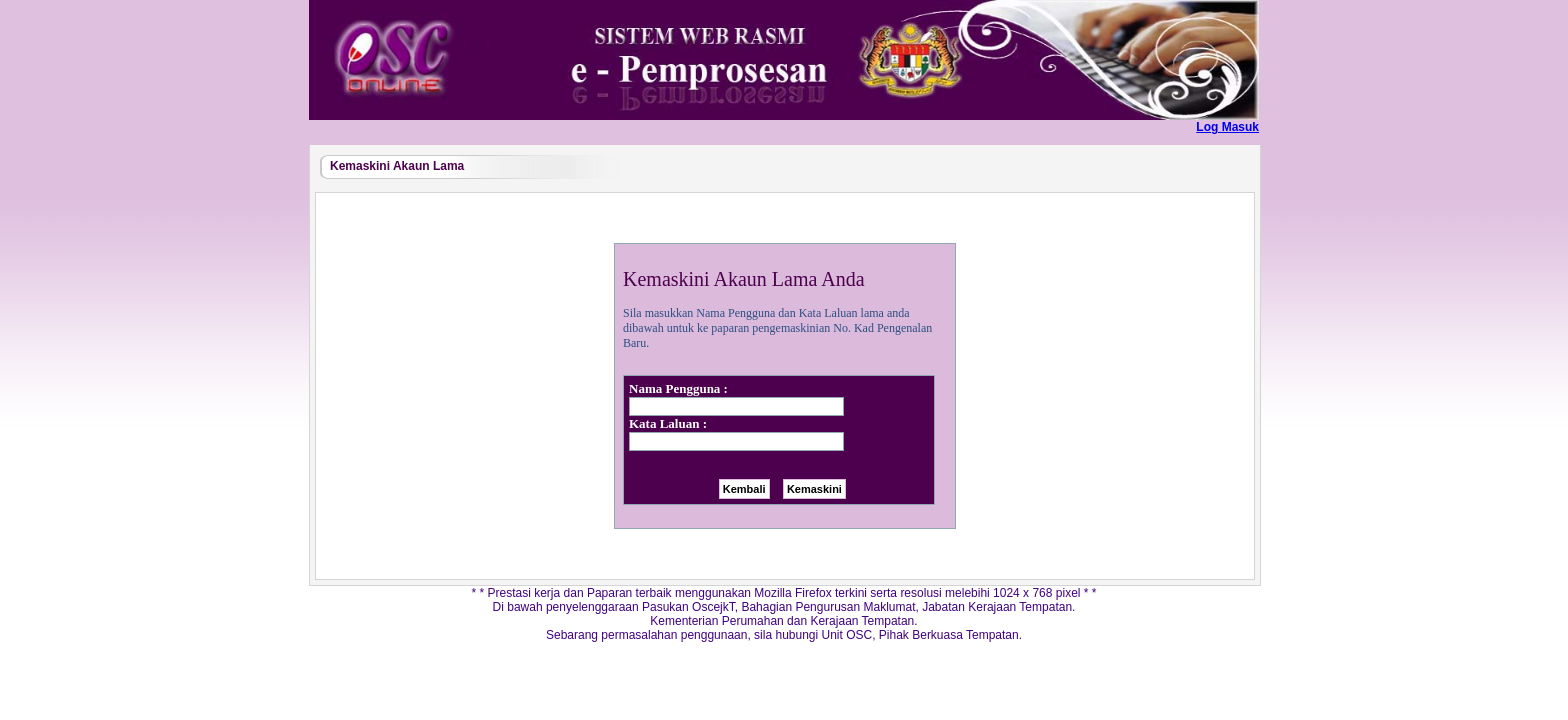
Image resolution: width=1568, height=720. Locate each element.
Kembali (744, 489)
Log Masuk (1227, 127)
